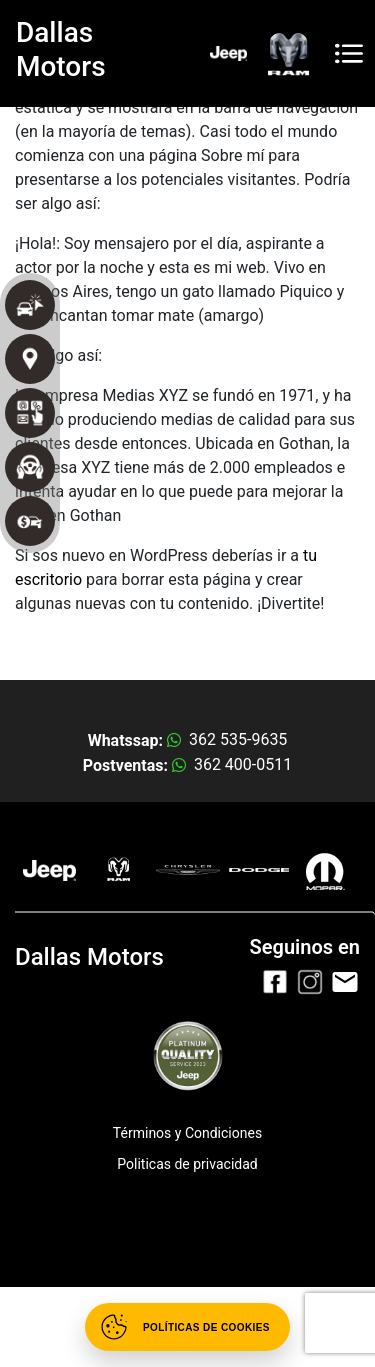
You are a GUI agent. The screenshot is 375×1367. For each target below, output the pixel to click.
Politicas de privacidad (187, 1164)
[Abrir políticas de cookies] (187, 1327)
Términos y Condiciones (187, 1133)
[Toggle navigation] (349, 53)
